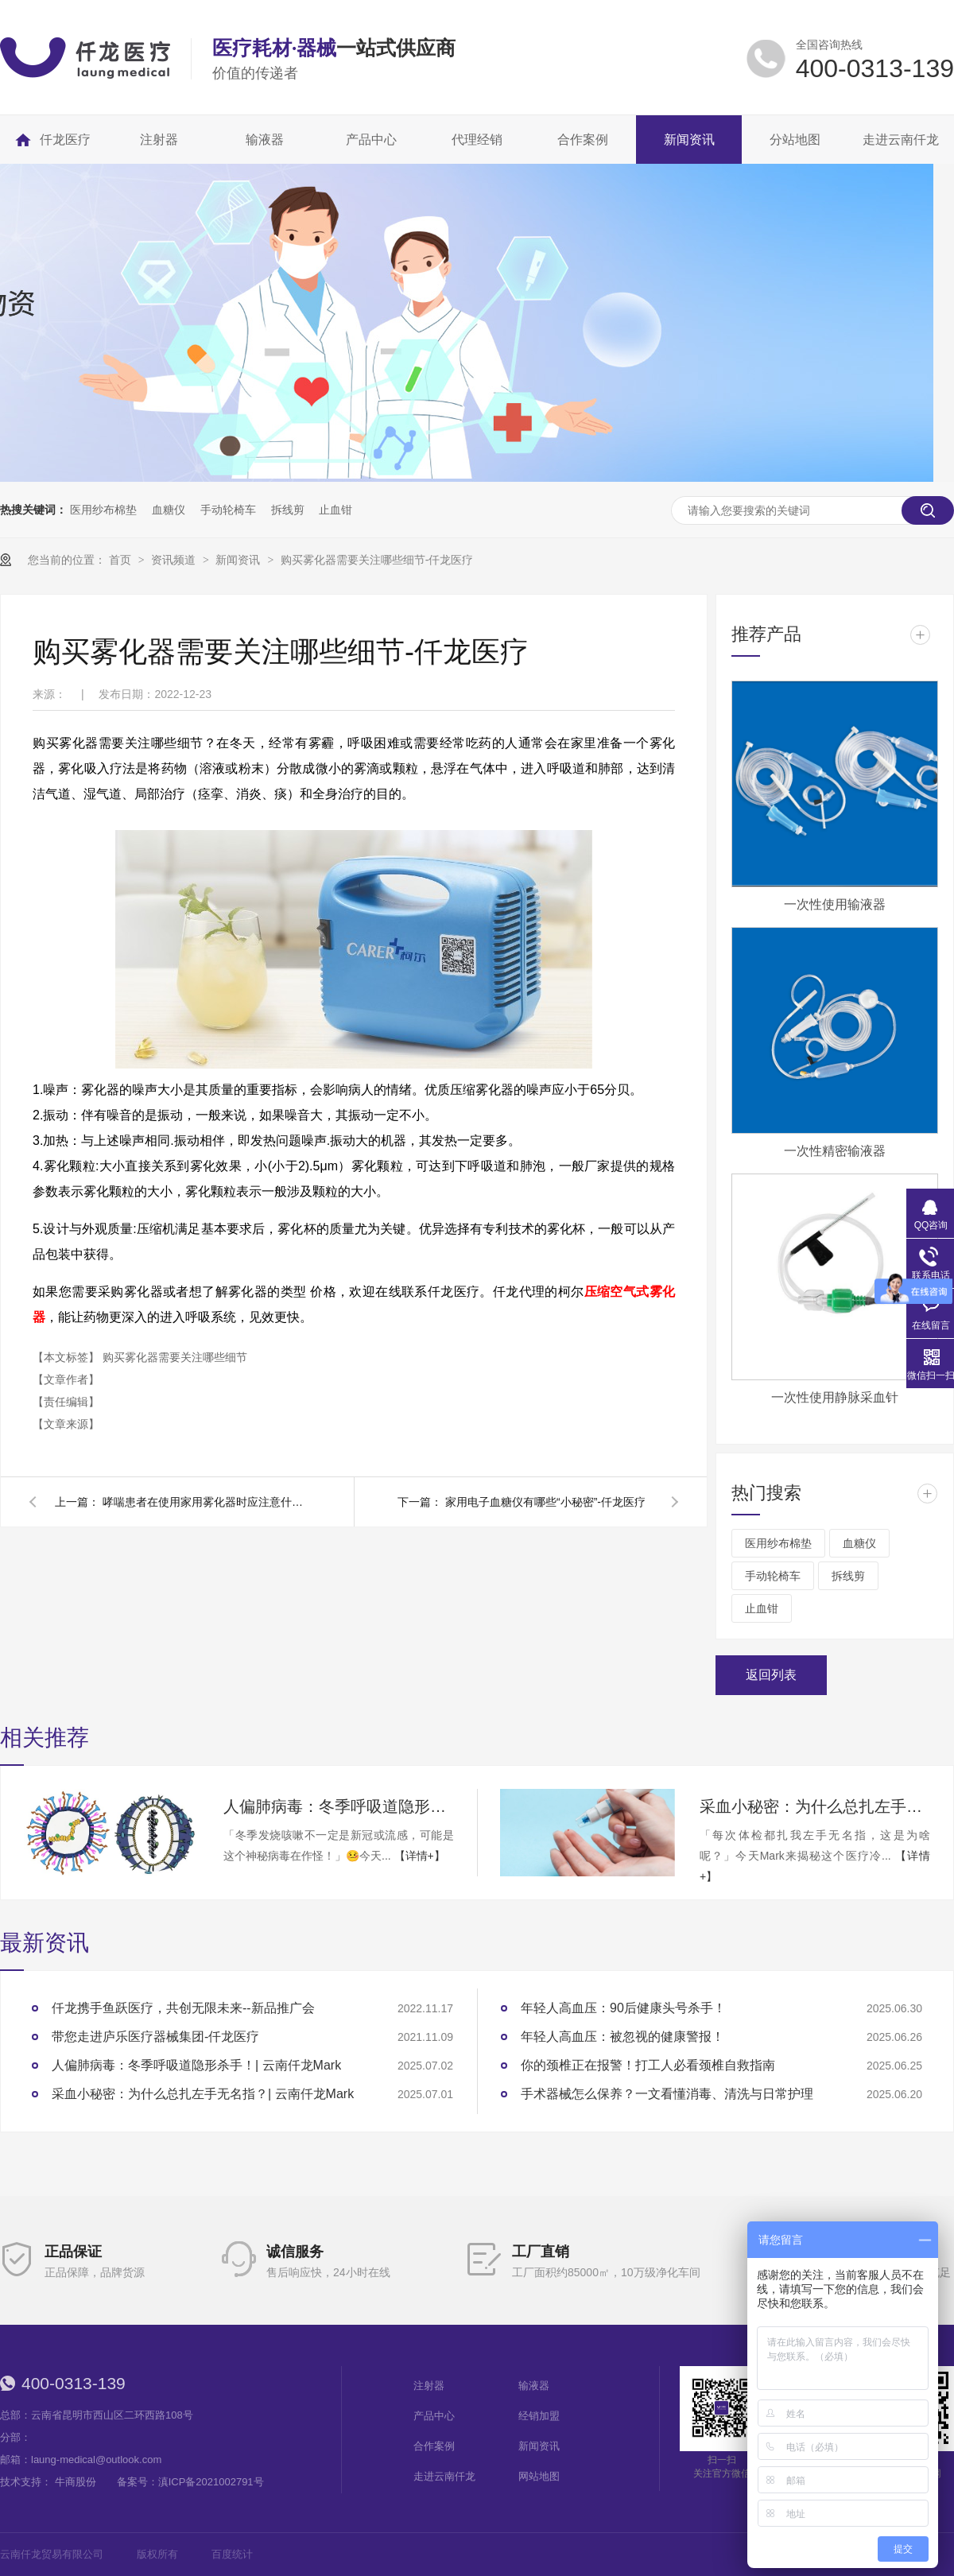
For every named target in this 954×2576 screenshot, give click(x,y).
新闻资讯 (239, 559)
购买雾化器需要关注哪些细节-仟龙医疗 (377, 559)
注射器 (428, 2386)
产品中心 (434, 2416)
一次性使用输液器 (835, 904)
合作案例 (434, 2446)
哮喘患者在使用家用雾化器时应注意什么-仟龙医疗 (206, 1502)
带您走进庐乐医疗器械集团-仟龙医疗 (155, 2036)
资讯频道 (175, 559)
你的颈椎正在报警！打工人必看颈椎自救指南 (648, 2065)
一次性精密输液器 (835, 1151)
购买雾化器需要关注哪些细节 (175, 1357)
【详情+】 (419, 1855)
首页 (121, 559)
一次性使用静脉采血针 (834, 1397)
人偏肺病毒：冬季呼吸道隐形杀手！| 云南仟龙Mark (338, 1806)
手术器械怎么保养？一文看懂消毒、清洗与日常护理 (667, 2094)
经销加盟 (539, 2416)
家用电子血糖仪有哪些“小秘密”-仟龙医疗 (545, 1502)
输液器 (533, 2386)
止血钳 (335, 509)
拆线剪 (287, 509)
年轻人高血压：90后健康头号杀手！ (623, 2008)
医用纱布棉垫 (103, 509)
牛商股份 (75, 2482)
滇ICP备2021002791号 (211, 2482)
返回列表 (771, 1675)
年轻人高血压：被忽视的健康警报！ (622, 2036)
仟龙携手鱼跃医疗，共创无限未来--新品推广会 (183, 2008)
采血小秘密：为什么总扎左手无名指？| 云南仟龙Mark (815, 1806)
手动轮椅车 (228, 509)
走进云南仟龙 (444, 2476)
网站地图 (539, 2476)
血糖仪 (168, 509)
